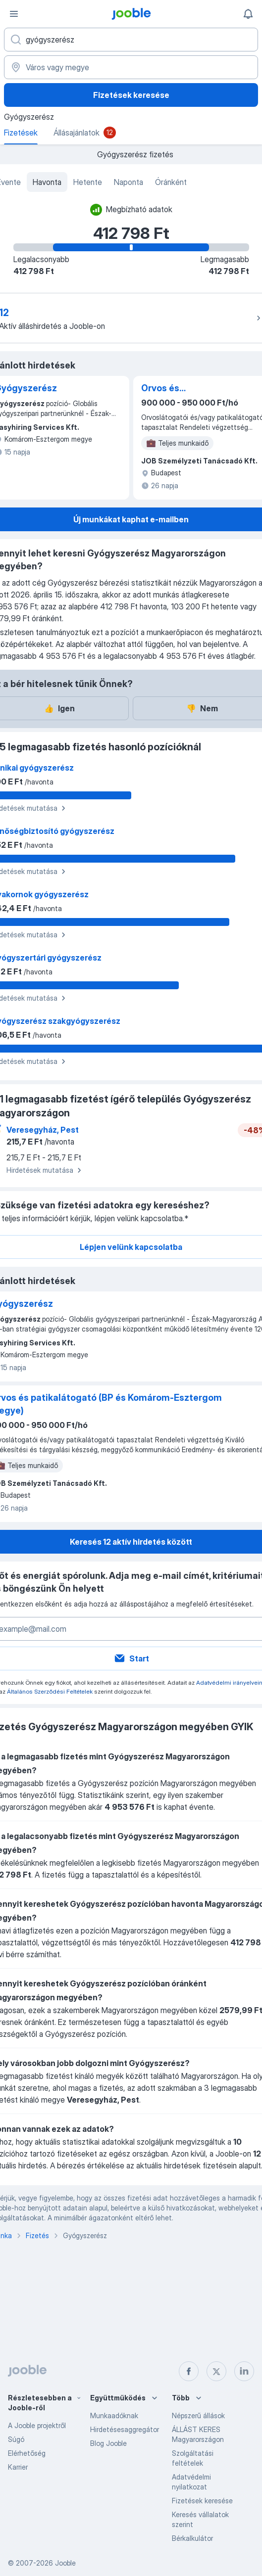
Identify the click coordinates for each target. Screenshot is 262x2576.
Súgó (16, 2439)
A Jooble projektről (37, 2425)
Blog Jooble (108, 2443)
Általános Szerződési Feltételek (50, 1691)
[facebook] (189, 2371)
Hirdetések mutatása (45, 1170)
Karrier (18, 2467)
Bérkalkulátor (192, 2538)
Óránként (171, 182)
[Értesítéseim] (248, 13)
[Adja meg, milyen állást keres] (131, 39)
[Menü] (14, 14)
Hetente (87, 182)
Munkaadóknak (114, 2415)
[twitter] (216, 2371)
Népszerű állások (198, 2415)
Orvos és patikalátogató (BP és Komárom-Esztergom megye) (188, 389)
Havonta (47, 182)
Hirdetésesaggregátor (124, 2429)
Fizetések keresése (131, 95)
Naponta (128, 182)
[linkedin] (244, 2371)
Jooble (65, 2563)
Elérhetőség (27, 2453)
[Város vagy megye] (131, 67)
